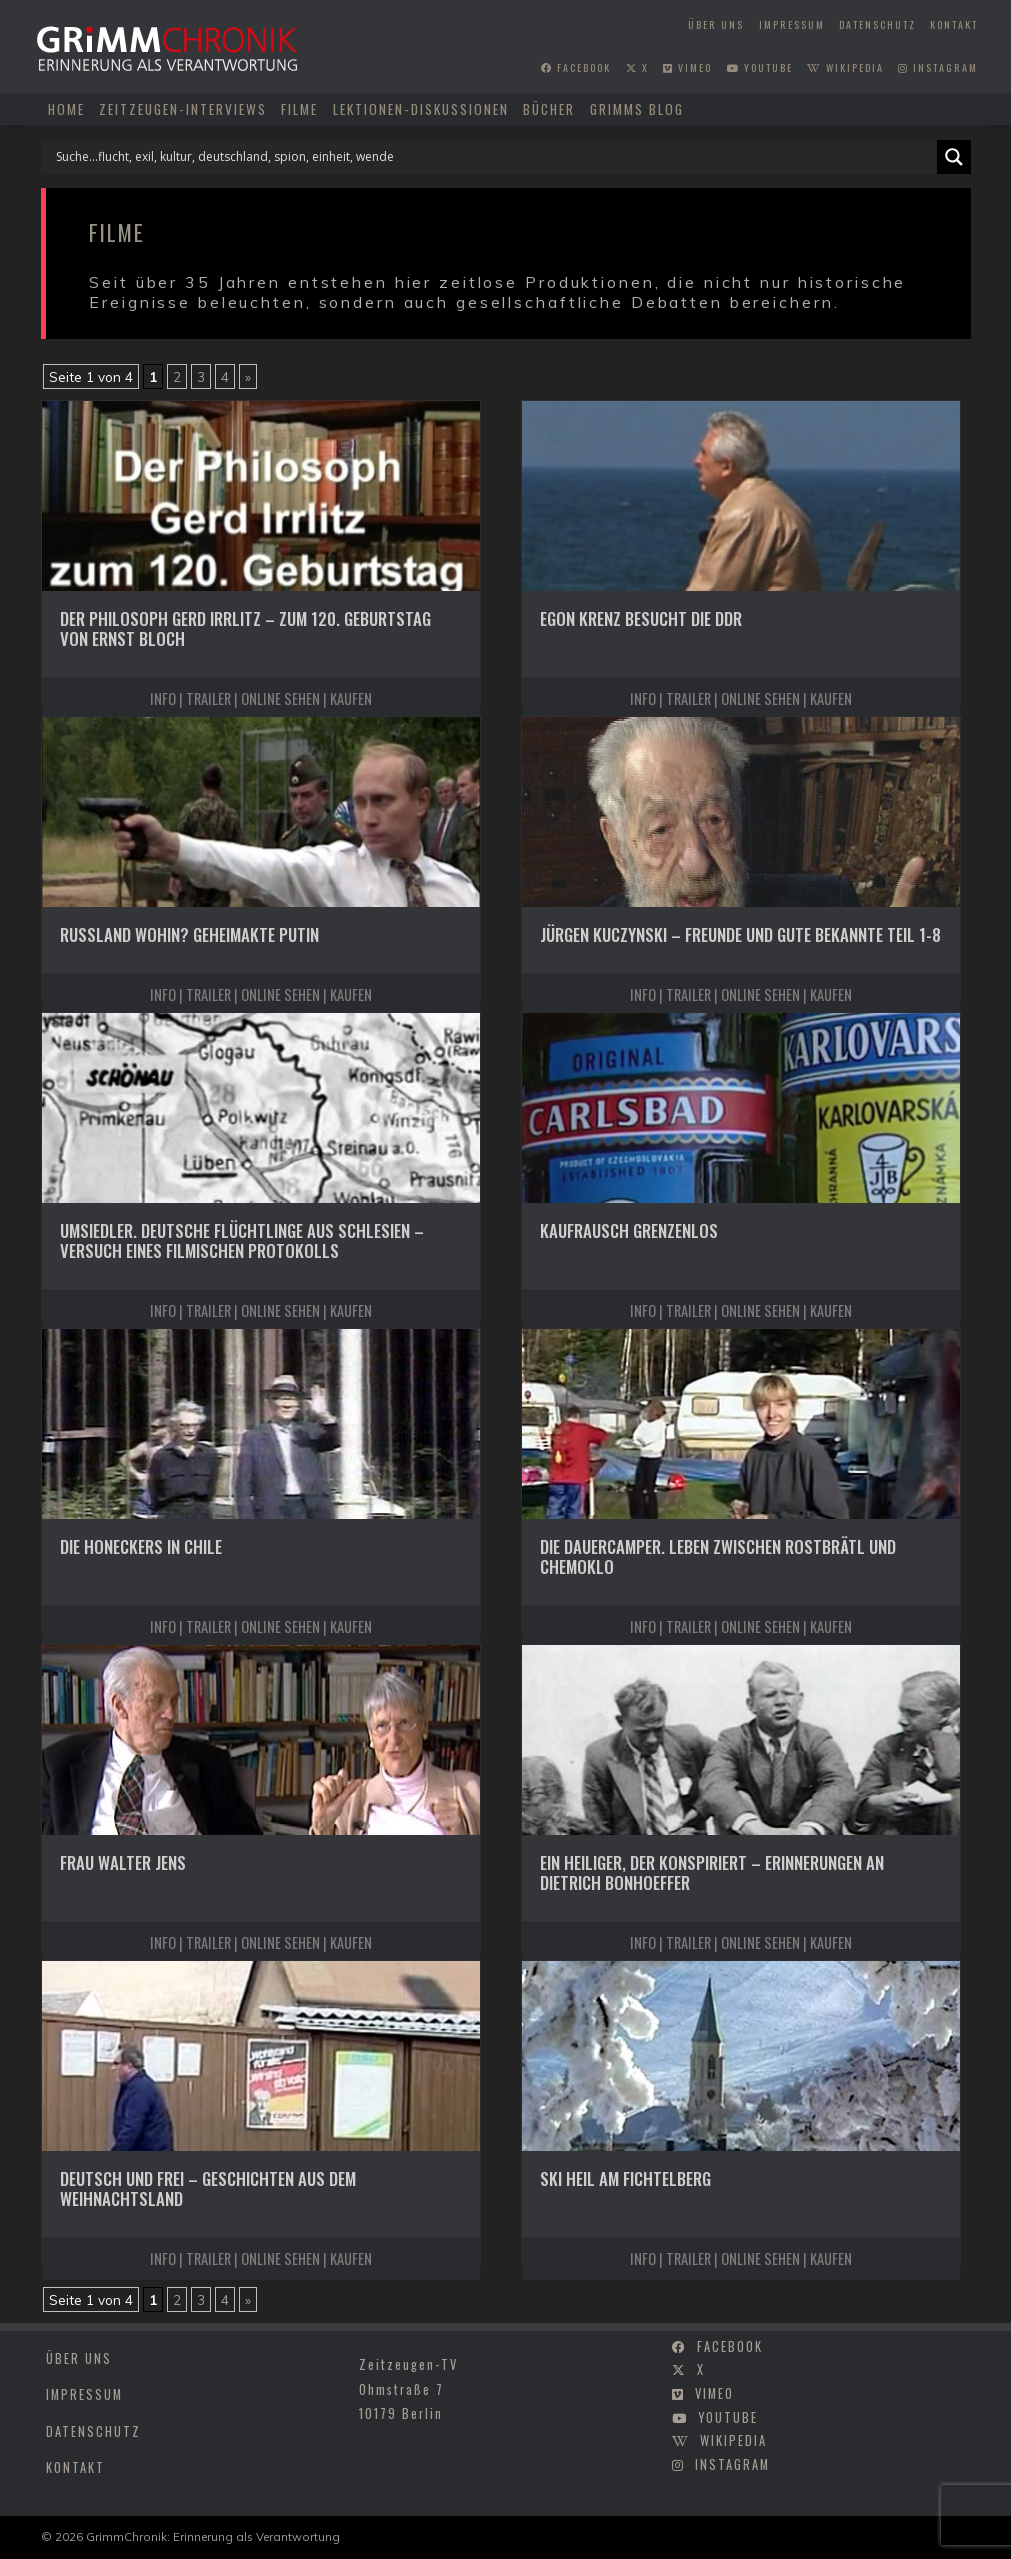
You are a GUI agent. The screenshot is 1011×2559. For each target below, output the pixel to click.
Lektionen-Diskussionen (421, 109)
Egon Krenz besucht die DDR (641, 618)
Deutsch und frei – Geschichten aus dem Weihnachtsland (208, 2188)
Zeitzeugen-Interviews (183, 109)
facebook (576, 67)
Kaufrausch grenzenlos (629, 1230)
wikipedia (845, 67)
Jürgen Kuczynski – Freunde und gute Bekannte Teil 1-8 (740, 934)
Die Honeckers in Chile (141, 1546)
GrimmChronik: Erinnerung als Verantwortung (213, 2536)
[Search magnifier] (954, 157)
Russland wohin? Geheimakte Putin (189, 934)
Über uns (716, 24)
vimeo (687, 67)
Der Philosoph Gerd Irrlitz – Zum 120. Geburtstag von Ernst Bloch (245, 628)
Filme (299, 109)
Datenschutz (877, 24)
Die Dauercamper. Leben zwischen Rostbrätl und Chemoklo (718, 1556)
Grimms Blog (637, 109)
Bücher (549, 109)
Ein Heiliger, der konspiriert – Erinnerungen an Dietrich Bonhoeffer (712, 1872)
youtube (760, 67)
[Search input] (494, 157)
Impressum (792, 24)
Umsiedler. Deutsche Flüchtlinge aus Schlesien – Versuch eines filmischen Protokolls (242, 1240)
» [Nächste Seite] (248, 376)
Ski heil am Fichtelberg (625, 2178)
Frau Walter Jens (123, 1862)
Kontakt (954, 24)
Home (66, 109)
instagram (938, 67)
